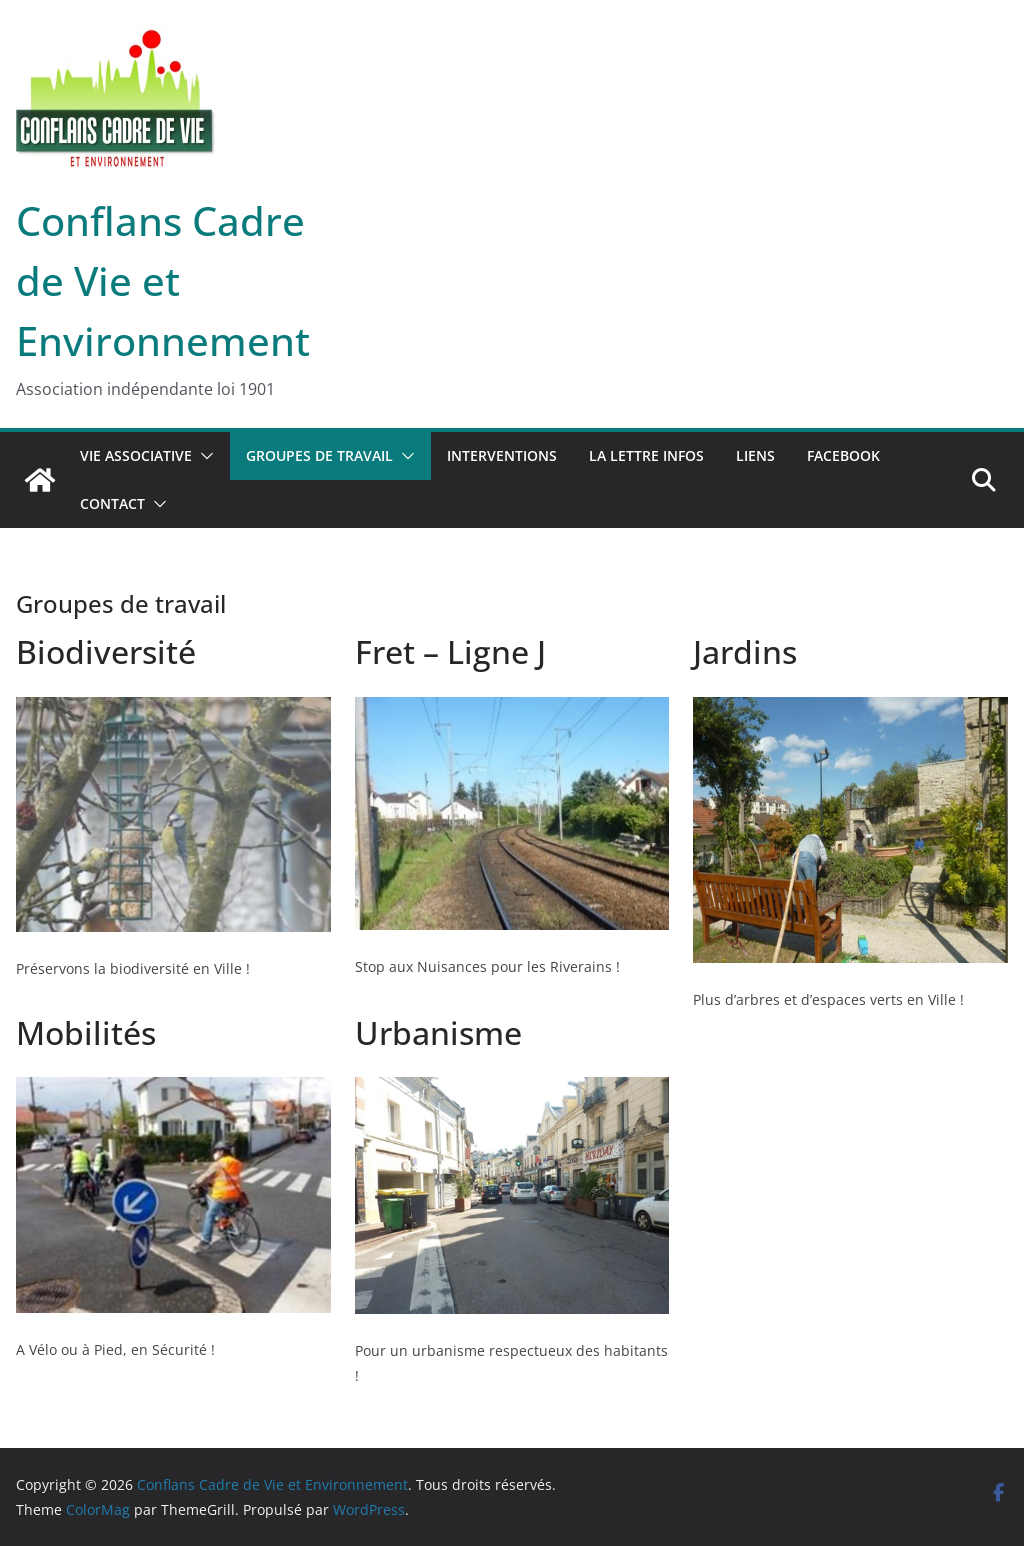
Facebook (843, 455)
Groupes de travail (319, 455)
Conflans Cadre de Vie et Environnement (163, 280)
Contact (112, 503)
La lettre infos (646, 455)
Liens (755, 455)
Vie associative (136, 455)
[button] (203, 456)
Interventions (502, 455)
